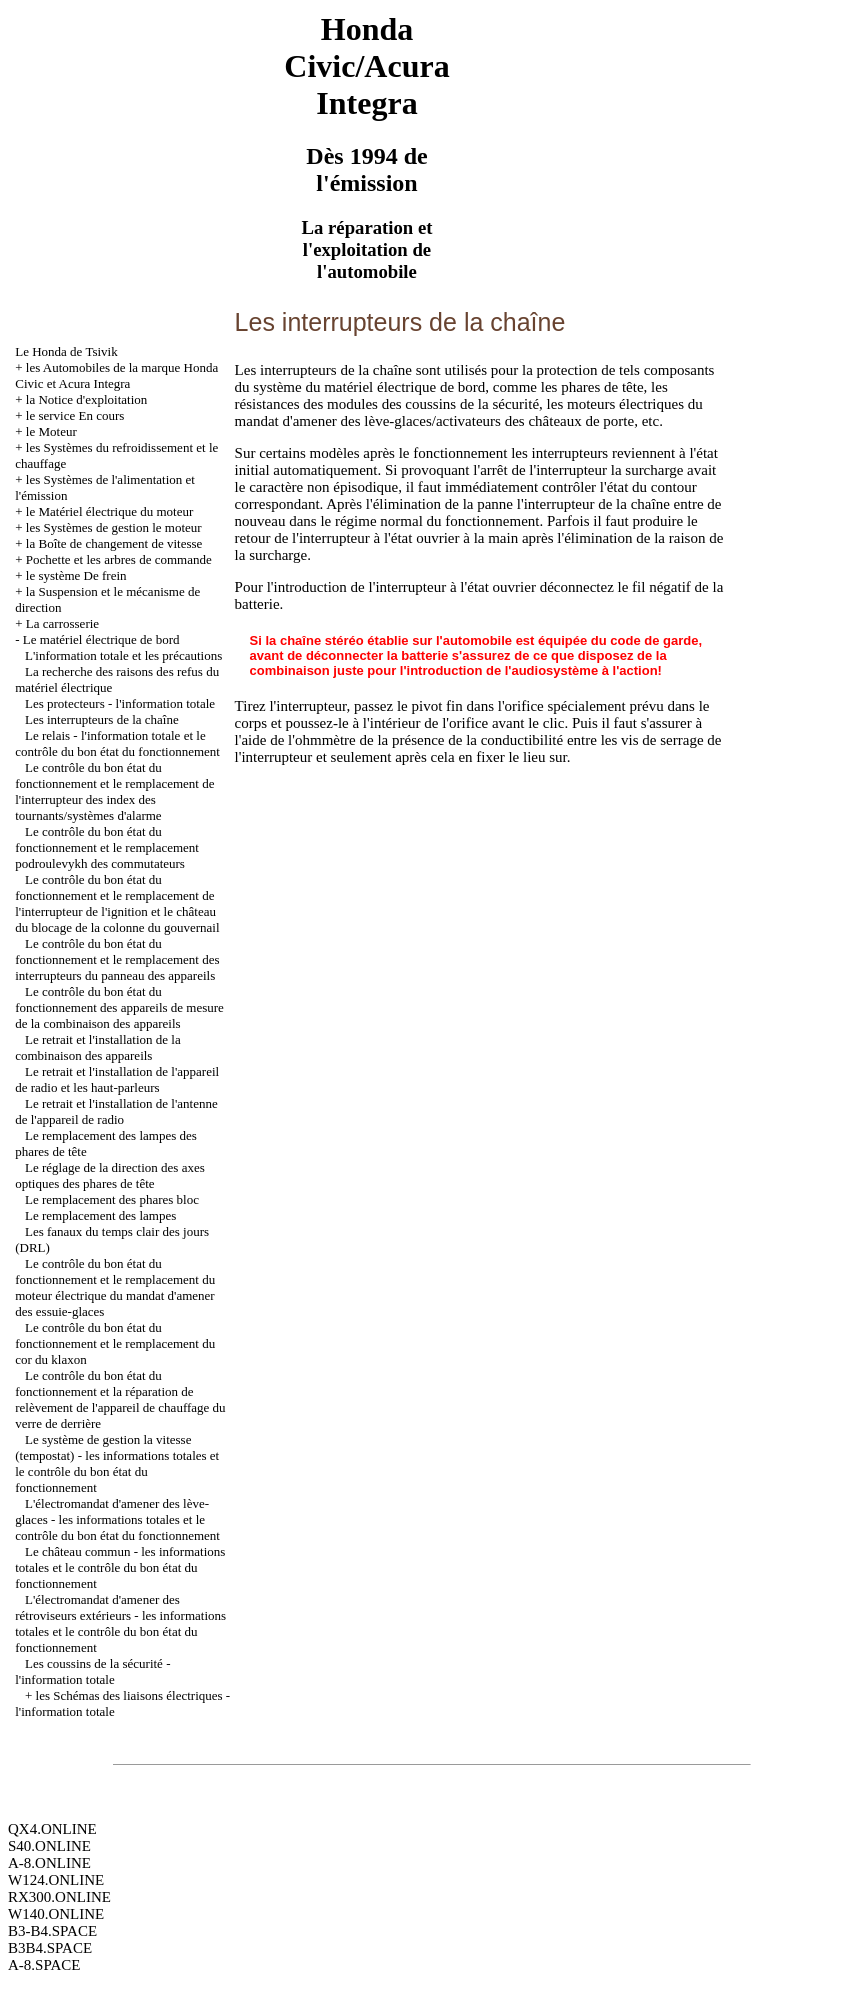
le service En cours (75, 415)
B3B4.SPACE (50, 1948)
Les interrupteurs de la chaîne (102, 719)
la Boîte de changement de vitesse (114, 543)
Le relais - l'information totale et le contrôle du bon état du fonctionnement (117, 743)
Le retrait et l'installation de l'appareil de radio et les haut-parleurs (117, 1079)
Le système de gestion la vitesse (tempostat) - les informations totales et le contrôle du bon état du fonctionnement (117, 1463)
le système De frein (76, 575)
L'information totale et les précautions (123, 655)
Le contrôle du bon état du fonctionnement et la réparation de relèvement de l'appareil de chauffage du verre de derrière (120, 1399)
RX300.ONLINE (59, 1897)
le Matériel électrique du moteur (109, 511)
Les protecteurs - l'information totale (120, 703)
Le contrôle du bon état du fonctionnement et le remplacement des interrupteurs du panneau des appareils (117, 959)
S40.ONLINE (49, 1846)
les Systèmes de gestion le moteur (114, 527)
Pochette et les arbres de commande (119, 559)
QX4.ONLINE (52, 1829)
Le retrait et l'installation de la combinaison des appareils (98, 1047)
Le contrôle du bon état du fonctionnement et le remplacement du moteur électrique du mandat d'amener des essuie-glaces (115, 1287)
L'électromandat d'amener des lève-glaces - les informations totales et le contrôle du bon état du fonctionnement (117, 1519)
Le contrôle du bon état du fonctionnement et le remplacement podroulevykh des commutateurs (107, 847)
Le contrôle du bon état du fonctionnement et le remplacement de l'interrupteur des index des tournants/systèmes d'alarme (114, 791)
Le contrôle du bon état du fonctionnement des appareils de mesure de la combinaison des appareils (119, 1007)
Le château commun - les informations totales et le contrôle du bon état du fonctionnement (120, 1567)
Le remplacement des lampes (100, 1215)
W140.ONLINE (56, 1914)
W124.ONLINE (56, 1880)
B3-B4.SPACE (52, 1931)
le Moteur (51, 431)
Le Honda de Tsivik (66, 351)
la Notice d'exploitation (86, 399)
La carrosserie (62, 623)
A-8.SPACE (44, 1965)
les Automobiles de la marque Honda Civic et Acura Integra (116, 375)
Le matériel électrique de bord (101, 639)
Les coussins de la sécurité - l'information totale (92, 1671)
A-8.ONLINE (49, 1863)
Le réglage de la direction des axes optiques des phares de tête (110, 1175)
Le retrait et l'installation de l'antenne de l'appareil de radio (116, 1111)
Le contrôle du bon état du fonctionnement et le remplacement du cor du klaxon (115, 1343)
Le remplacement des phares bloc (112, 1199)
